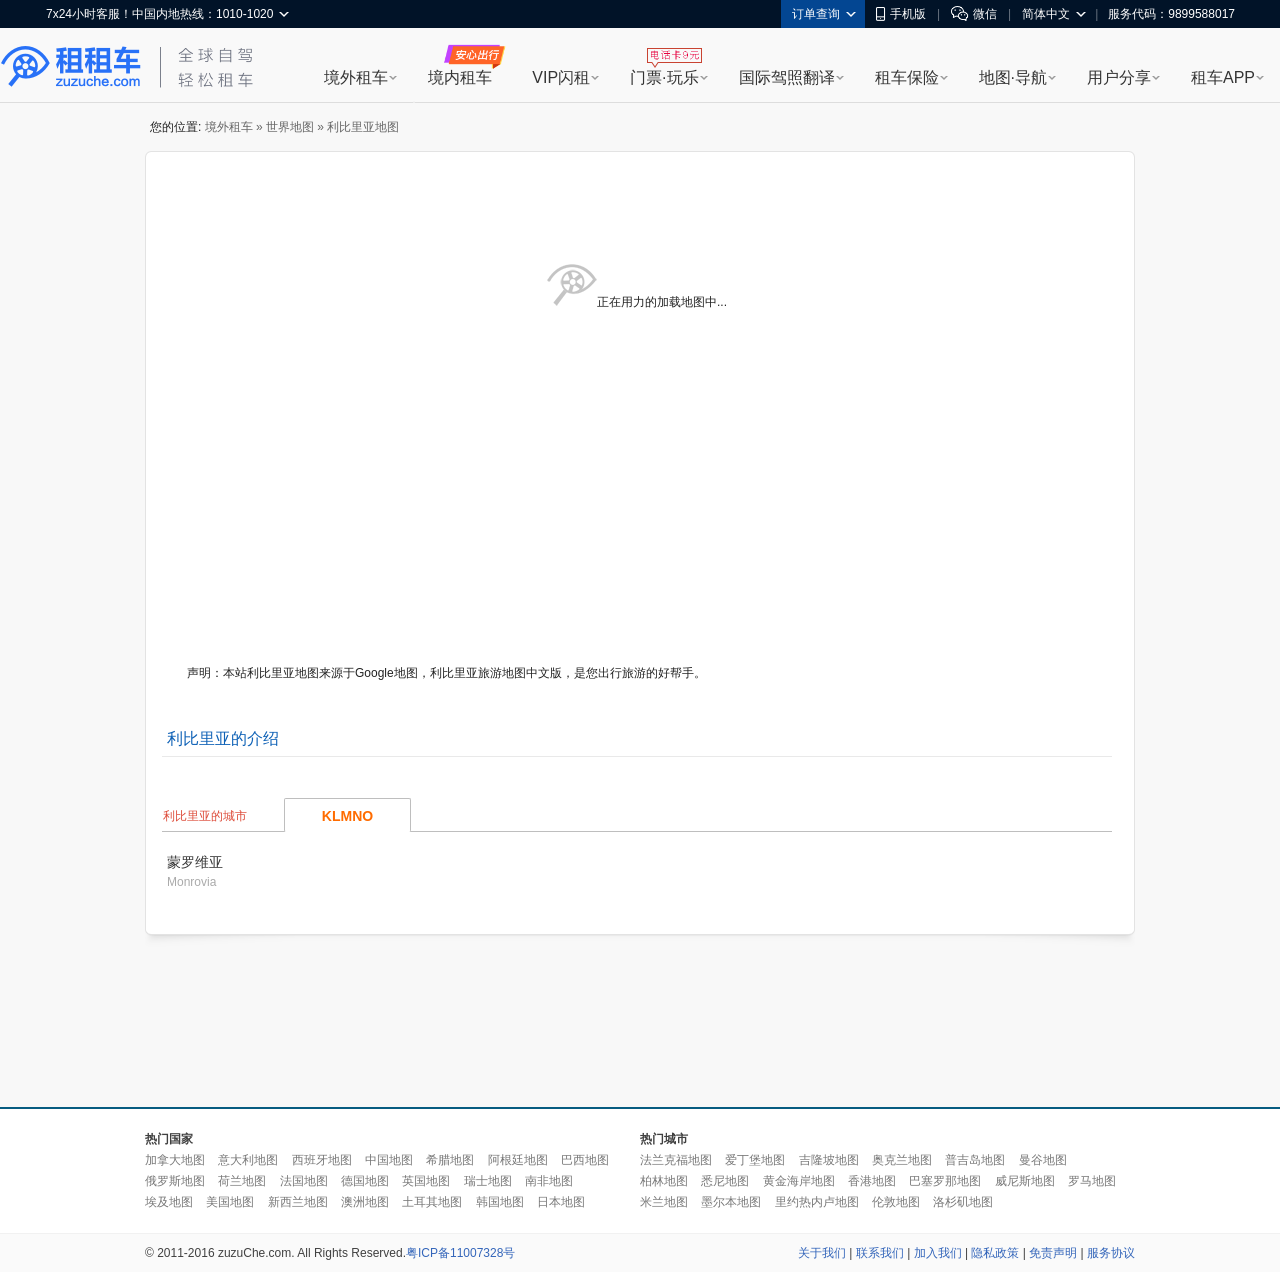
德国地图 (365, 1181)
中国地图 (389, 1160)
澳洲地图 (365, 1202)
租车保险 (907, 77)
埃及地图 (169, 1202)
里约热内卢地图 (817, 1202)
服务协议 (1111, 1253)
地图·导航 (1013, 77)
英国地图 (426, 1181)
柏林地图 (664, 1181)
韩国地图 (500, 1202)
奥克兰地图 (902, 1160)
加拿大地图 (175, 1160)
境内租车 (460, 77)
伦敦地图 (896, 1202)
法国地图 (304, 1181)
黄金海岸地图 (799, 1181)
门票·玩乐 (664, 77)
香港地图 (872, 1181)
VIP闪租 (561, 77)
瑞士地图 (488, 1181)
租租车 (71, 67)
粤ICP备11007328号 (460, 1253)
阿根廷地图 (518, 1160)
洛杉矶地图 (963, 1202)
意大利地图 (248, 1160)
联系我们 (880, 1253)
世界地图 (290, 127)
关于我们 (822, 1253)
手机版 (901, 14)
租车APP (1223, 77)
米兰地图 (664, 1202)
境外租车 (356, 77)
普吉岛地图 (975, 1160)
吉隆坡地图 (829, 1160)
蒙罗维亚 (195, 862)
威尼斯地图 (1025, 1181)
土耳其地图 (432, 1202)
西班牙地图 (322, 1160)
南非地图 (549, 1181)
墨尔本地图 (731, 1202)
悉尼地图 (725, 1181)
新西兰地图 (298, 1202)
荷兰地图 (242, 1181)
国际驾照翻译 (787, 77)
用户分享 (1119, 77)
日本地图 (561, 1202)
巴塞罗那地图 (945, 1181)
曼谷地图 (1043, 1160)
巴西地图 (585, 1160)
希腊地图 (450, 1160)
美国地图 (230, 1202)
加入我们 (938, 1253)
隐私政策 (995, 1253)
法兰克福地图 (676, 1160)
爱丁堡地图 (755, 1160)
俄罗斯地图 (175, 1181)
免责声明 (1053, 1253)
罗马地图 (1092, 1181)
